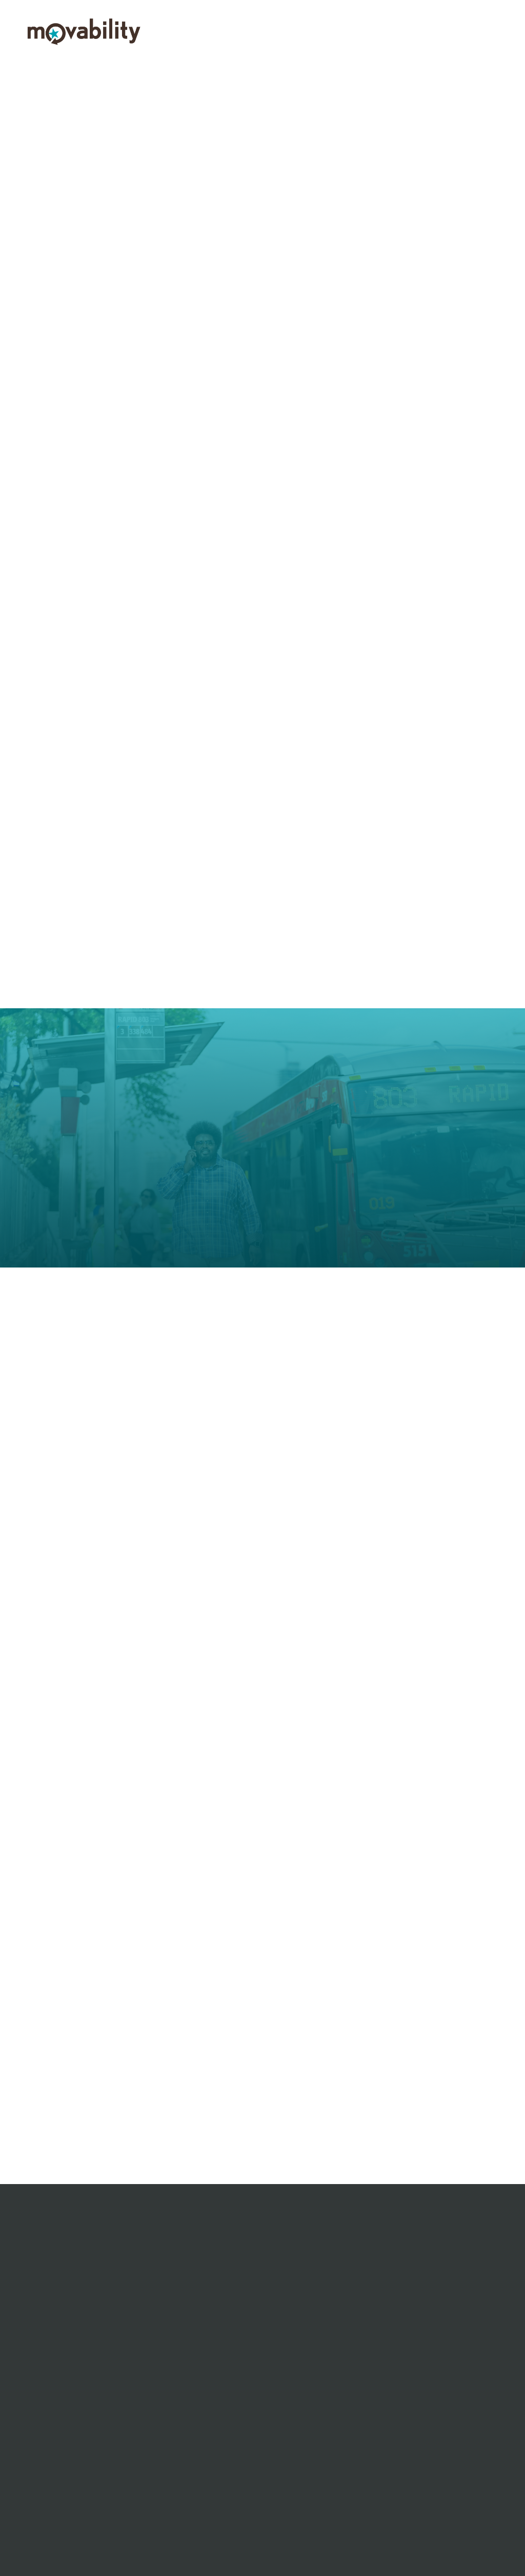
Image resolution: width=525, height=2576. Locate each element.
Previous (14, 174)
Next (510, 174)
